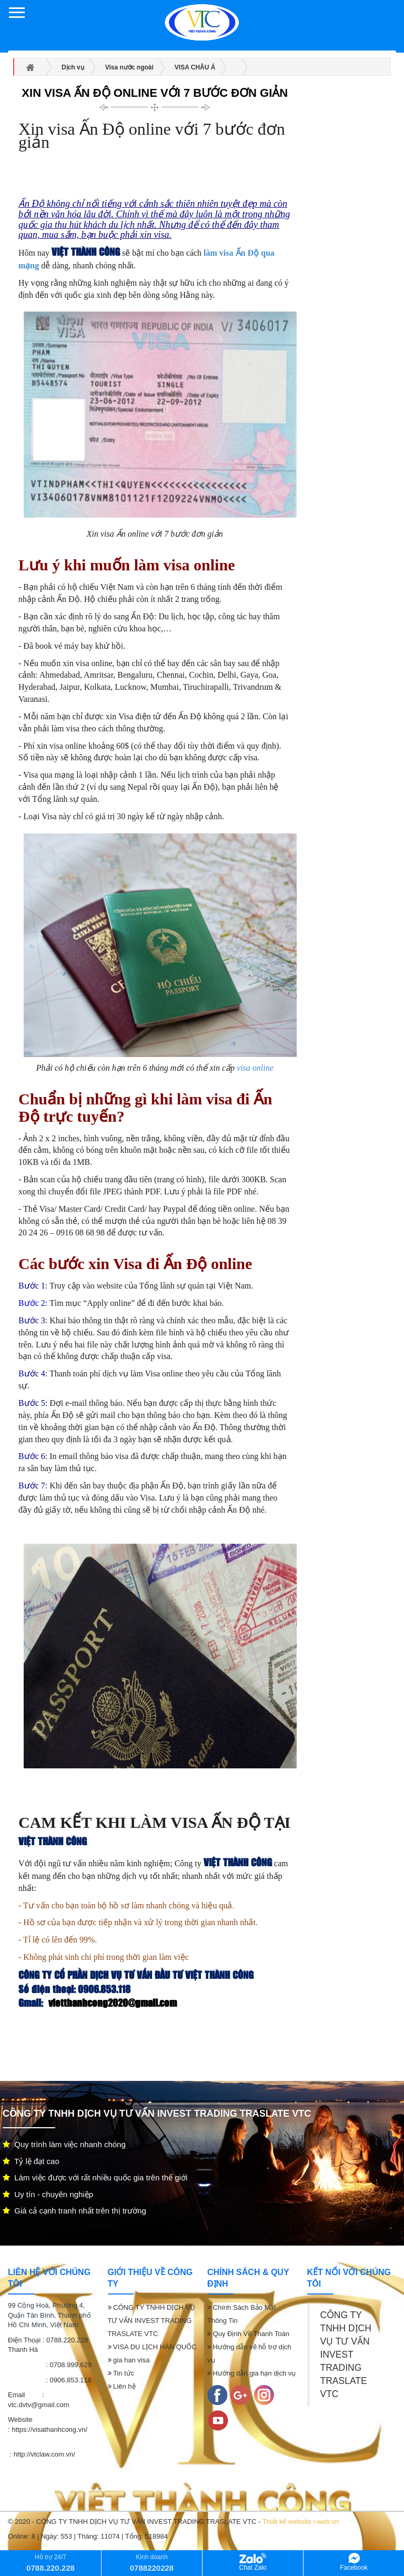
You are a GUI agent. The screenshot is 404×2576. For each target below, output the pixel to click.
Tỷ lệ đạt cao (31, 2161)
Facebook (354, 2562)
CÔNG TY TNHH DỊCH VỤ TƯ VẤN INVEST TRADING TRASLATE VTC (152, 2320)
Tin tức (121, 2373)
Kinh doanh (152, 2562)
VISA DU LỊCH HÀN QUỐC (152, 2347)
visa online (255, 1067)
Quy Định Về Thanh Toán (248, 2334)
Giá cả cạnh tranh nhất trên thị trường (74, 2210)
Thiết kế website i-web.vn (300, 2521)
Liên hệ (122, 2386)
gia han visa (129, 2360)
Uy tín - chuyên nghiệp (48, 2194)
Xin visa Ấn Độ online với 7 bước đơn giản (155, 92)
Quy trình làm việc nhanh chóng (64, 2144)
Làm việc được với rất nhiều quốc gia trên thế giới (95, 2177)
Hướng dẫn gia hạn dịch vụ (251, 2373)
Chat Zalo (252, 2562)
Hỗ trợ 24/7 (50, 2562)
